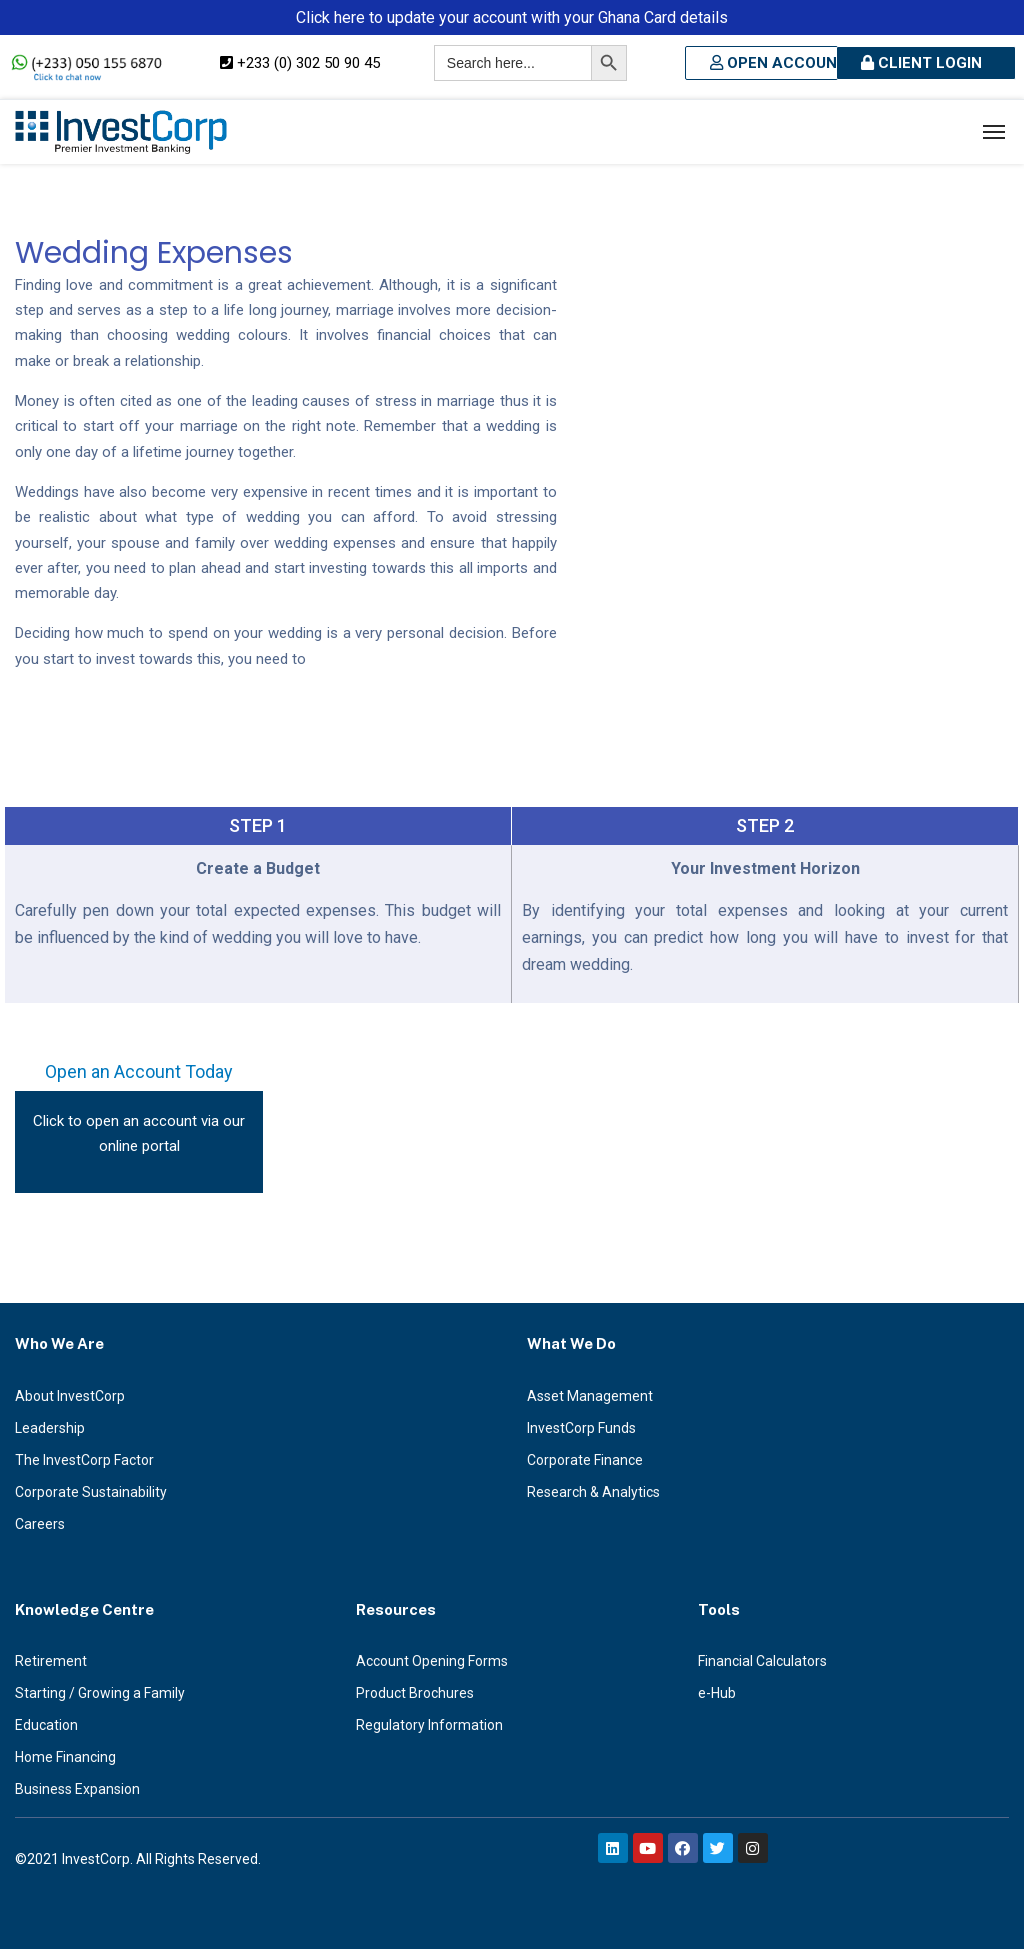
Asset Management (590, 1396)
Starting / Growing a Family (100, 1693)
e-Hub (717, 1693)
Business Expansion (77, 1789)
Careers (40, 1524)
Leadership (50, 1428)
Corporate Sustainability (91, 1492)
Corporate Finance (585, 1460)
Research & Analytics (593, 1492)
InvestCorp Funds (581, 1428)
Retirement (51, 1661)
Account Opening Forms (432, 1661)
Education (46, 1725)
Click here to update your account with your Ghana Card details (512, 17)
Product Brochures (415, 1693)
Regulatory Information (429, 1725)
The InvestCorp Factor (84, 1460)
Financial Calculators (762, 1661)
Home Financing (65, 1757)
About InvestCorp (70, 1396)
